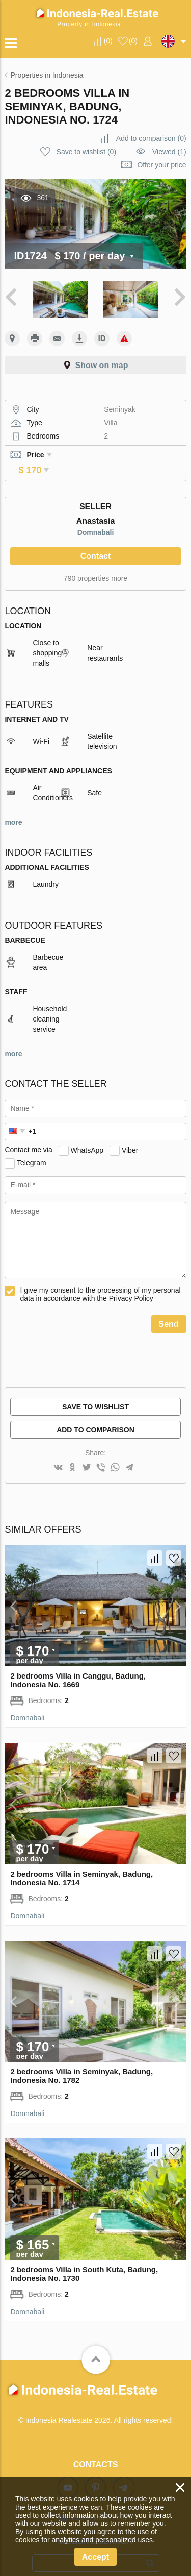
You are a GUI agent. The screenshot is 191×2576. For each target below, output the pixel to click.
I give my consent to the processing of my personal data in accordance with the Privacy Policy (100, 1280)
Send (169, 1309)
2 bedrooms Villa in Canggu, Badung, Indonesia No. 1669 (78, 1665)
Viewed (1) (169, 152)
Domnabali (95, 518)
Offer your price (161, 165)
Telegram (31, 1148)
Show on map (101, 365)
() (108, 41)
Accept (95, 2557)
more (13, 808)
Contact (95, 542)
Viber (130, 1135)
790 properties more (95, 564)
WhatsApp (87, 1135)
